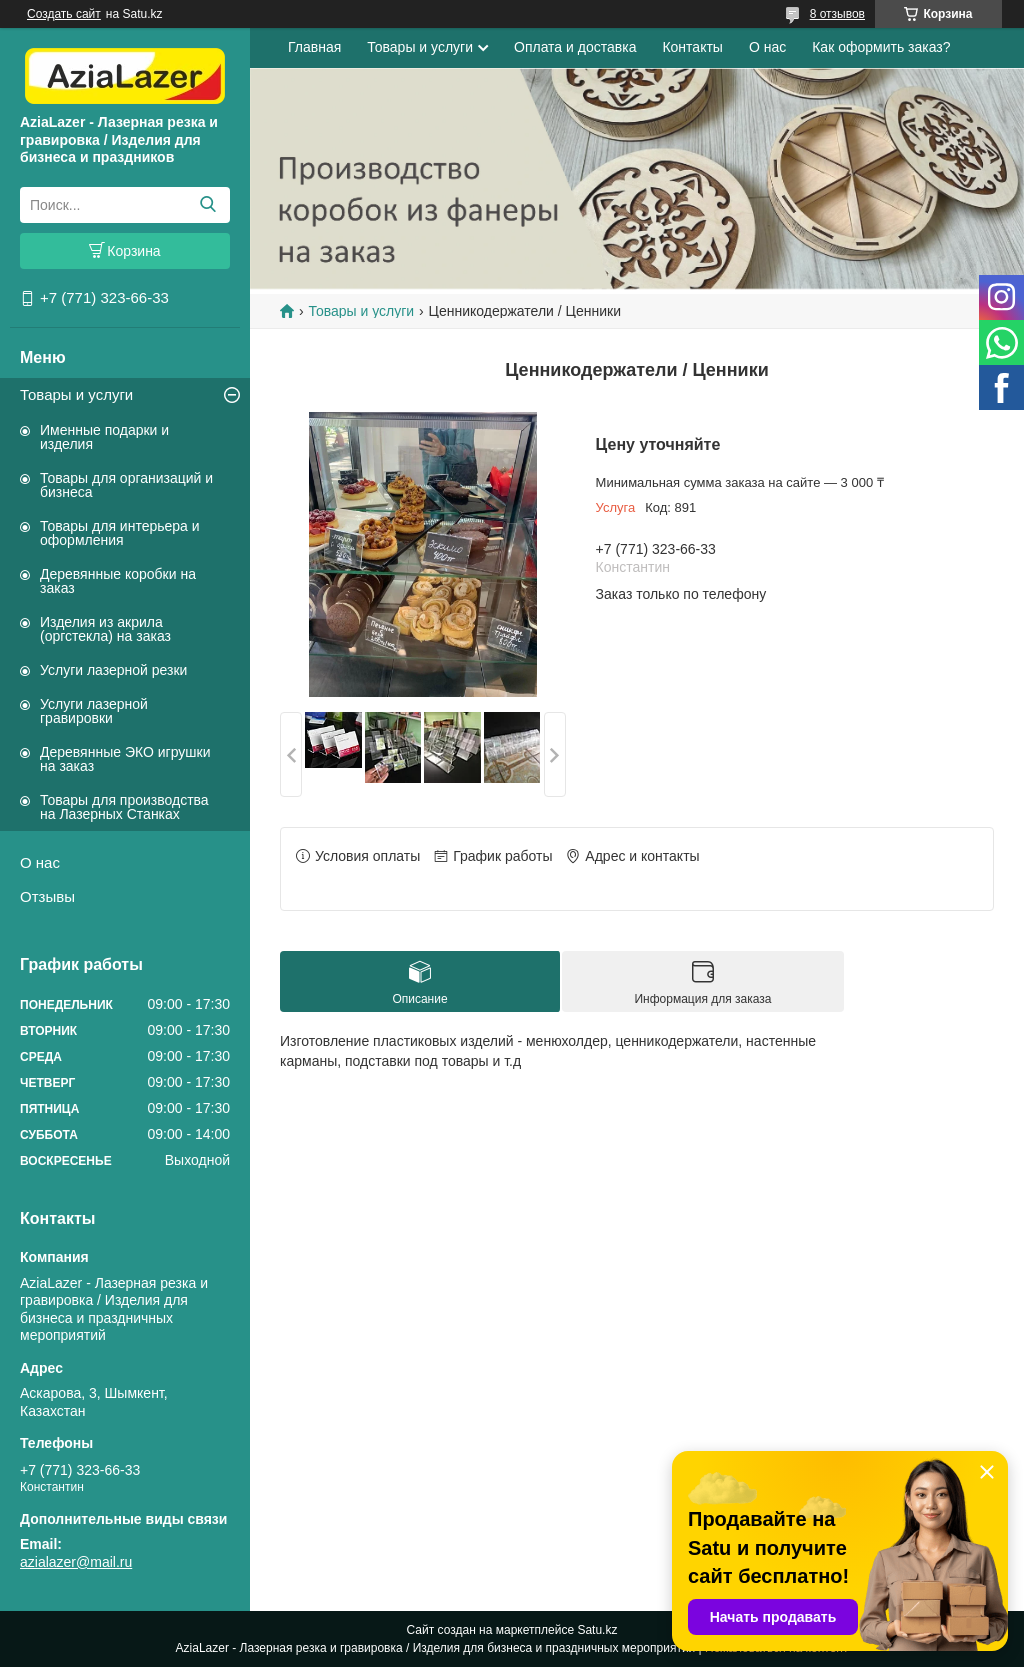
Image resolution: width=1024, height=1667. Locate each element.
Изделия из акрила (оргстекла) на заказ (105, 629)
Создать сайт (64, 14)
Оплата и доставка (575, 47)
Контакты (692, 47)
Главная (314, 47)
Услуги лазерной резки (113, 670)
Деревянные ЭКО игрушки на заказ (125, 759)
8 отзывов (837, 14)
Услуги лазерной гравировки (94, 711)
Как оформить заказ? (881, 47)
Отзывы (47, 896)
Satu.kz (597, 1630)
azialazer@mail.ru (76, 1562)
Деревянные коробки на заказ (118, 581)
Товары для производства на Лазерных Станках (124, 807)
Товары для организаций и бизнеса (126, 485)
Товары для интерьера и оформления (120, 533)
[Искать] (207, 205)
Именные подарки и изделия (104, 437)
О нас (40, 862)
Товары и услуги (76, 394)
